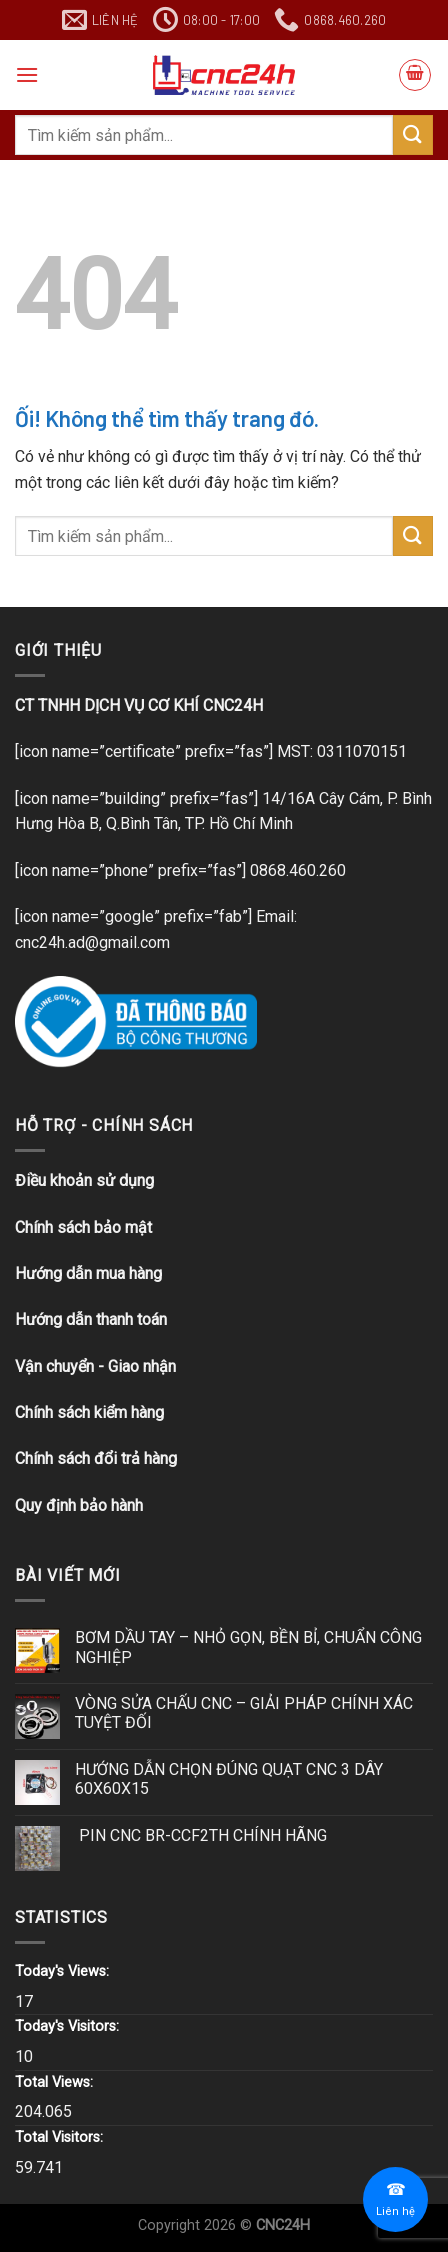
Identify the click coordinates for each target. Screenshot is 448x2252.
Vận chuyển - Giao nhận (95, 1366)
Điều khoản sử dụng (84, 1180)
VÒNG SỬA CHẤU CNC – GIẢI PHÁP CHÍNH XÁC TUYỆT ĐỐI (244, 1713)
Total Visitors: (61, 2137)
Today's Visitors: (69, 2026)
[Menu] (27, 74)
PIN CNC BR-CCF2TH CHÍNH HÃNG (201, 1835)
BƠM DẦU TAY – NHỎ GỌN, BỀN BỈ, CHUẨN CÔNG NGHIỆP (248, 1647)
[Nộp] (413, 134)
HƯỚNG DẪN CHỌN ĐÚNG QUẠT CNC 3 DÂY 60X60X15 (229, 1779)
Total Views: (56, 2082)
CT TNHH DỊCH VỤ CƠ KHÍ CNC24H (139, 705)
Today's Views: (64, 1971)
